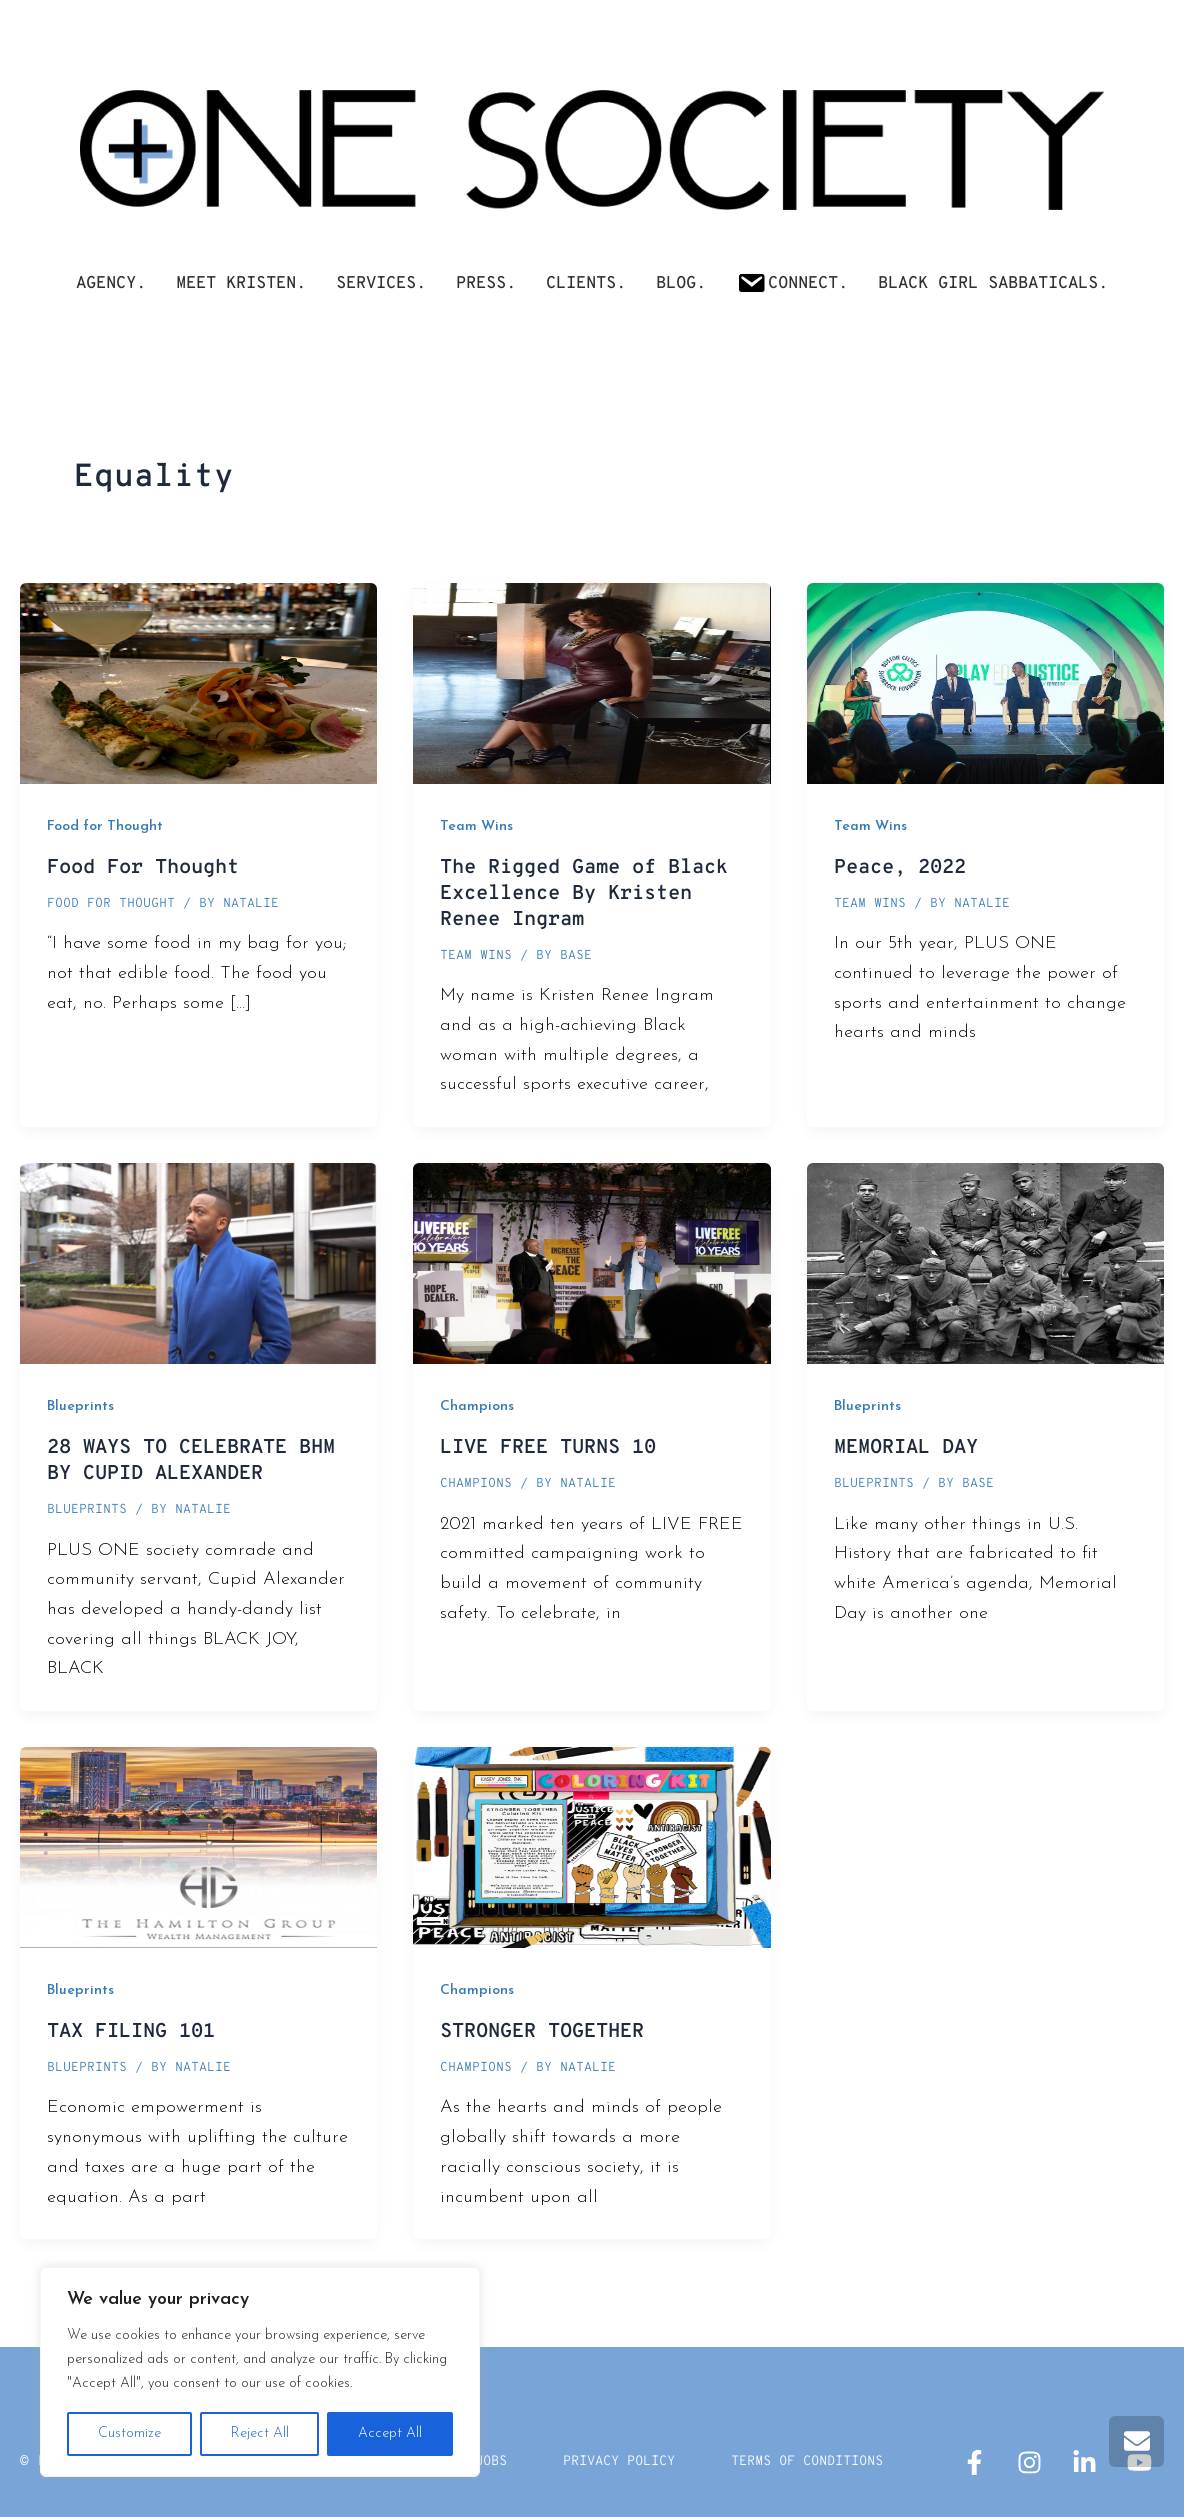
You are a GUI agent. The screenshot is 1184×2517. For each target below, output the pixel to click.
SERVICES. (381, 284)
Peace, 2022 (900, 868)
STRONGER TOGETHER (542, 2032)
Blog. (681, 284)
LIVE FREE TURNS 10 (548, 1448)
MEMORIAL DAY (906, 1448)
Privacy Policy (612, 2461)
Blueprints (80, 1406)
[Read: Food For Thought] (198, 682)
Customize (129, 2433)
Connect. (792, 282)
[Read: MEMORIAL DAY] (985, 1262)
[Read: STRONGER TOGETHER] (591, 1846)
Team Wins (476, 826)
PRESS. (486, 284)
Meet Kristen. (241, 284)
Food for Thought (105, 826)
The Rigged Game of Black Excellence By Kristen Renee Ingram (584, 894)
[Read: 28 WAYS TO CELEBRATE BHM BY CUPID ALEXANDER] (198, 1262)
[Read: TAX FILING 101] (198, 1846)
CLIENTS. (586, 284)
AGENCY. (111, 284)
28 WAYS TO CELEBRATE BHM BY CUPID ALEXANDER (191, 1461)
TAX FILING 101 (131, 2032)
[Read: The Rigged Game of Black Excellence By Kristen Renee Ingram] (591, 682)
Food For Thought (143, 868)
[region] (260, 2372)
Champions (477, 1406)
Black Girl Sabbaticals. (993, 284)
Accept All (390, 2433)
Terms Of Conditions (816, 2461)
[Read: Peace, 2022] (985, 682)
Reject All (260, 2433)
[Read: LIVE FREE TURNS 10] (591, 1262)
